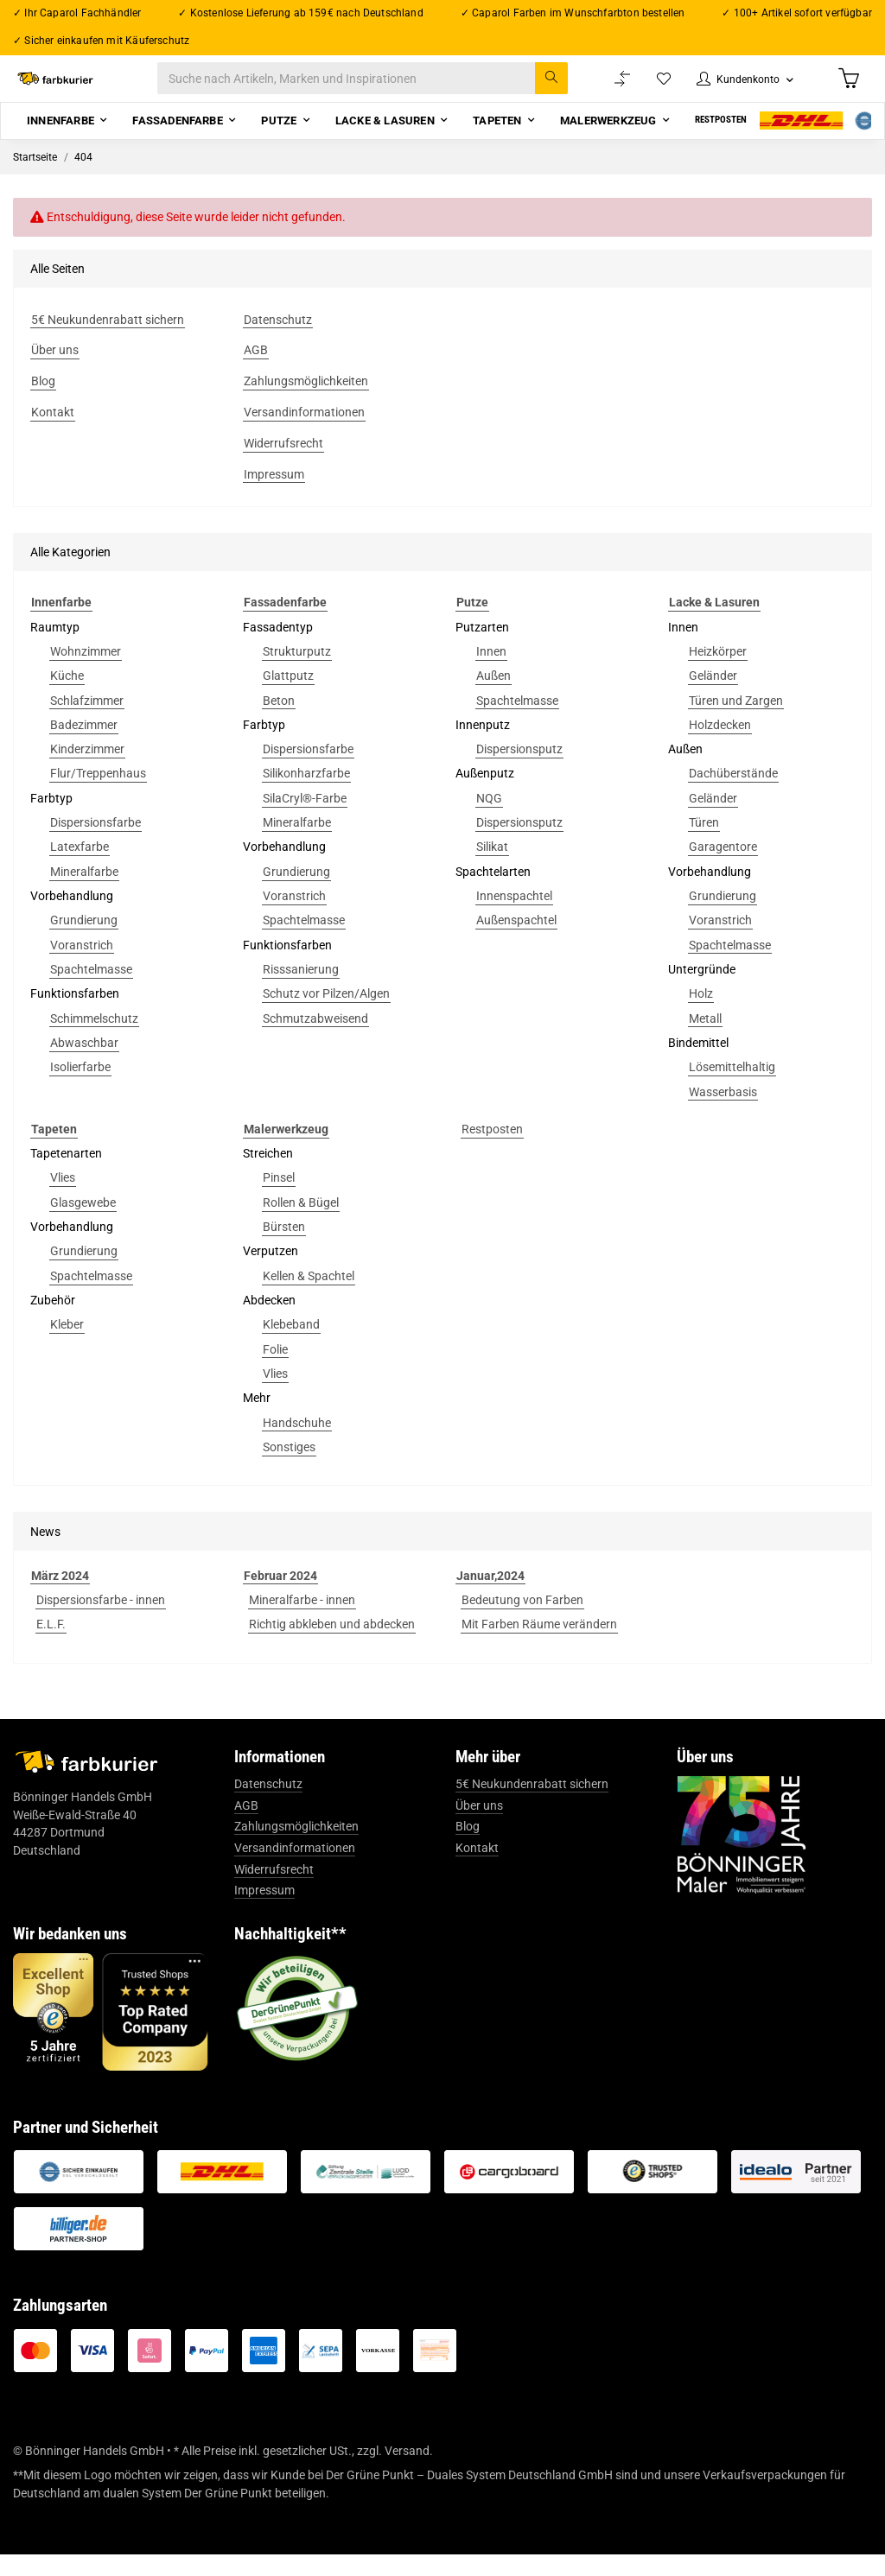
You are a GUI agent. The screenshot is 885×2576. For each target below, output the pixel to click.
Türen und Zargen (736, 722)
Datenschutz (268, 1805)
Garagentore (723, 869)
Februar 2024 (280, 1597)
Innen (491, 673)
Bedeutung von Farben (522, 1621)
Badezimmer (84, 746)
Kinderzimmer (87, 770)
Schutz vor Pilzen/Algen (326, 1015)
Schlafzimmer (87, 722)
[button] (734, 89)
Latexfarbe (79, 869)
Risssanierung (301, 991)
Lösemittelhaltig (732, 1088)
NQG (489, 820)
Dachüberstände (733, 796)
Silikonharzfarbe (306, 796)
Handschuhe (297, 1444)
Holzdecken (720, 746)
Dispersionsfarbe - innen (100, 1621)
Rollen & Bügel (301, 1224)
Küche (67, 697)
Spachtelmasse (91, 991)
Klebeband (291, 1346)
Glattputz (288, 697)
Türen (704, 844)
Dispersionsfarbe (95, 844)
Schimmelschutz (94, 1040)
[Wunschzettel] (646, 89)
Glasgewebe (83, 1224)
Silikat (492, 869)
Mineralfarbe (84, 893)
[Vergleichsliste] (604, 89)
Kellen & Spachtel (308, 1297)
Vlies (62, 1200)
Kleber (67, 1346)
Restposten (492, 1151)
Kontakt (477, 1869)
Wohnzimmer (85, 673)
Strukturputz (297, 673)
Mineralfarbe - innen (302, 1621)
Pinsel (279, 1200)
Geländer (713, 697)
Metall (705, 1040)
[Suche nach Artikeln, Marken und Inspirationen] (380, 89)
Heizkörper (718, 673)
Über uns (479, 1827)
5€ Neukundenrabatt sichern (531, 1805)
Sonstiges (289, 1468)
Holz (701, 1015)
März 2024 (60, 1597)
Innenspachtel (514, 917)
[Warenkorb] (847, 89)
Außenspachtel (516, 942)
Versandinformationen (294, 1869)
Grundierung (84, 942)
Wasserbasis (723, 1113)
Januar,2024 (490, 1597)
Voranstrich (81, 967)
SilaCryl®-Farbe (305, 820)
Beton (279, 722)
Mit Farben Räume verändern (539, 1646)
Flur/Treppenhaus (98, 796)
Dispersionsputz (519, 770)
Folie (275, 1371)
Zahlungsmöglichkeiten (296, 1849)
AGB (246, 1827)
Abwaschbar (84, 1064)
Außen (493, 697)
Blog (467, 1849)
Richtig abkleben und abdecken (332, 1646)
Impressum (264, 1912)
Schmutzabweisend (315, 1040)
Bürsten (284, 1248)
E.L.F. (51, 1646)
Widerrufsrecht (274, 1891)
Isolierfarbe (80, 1088)
